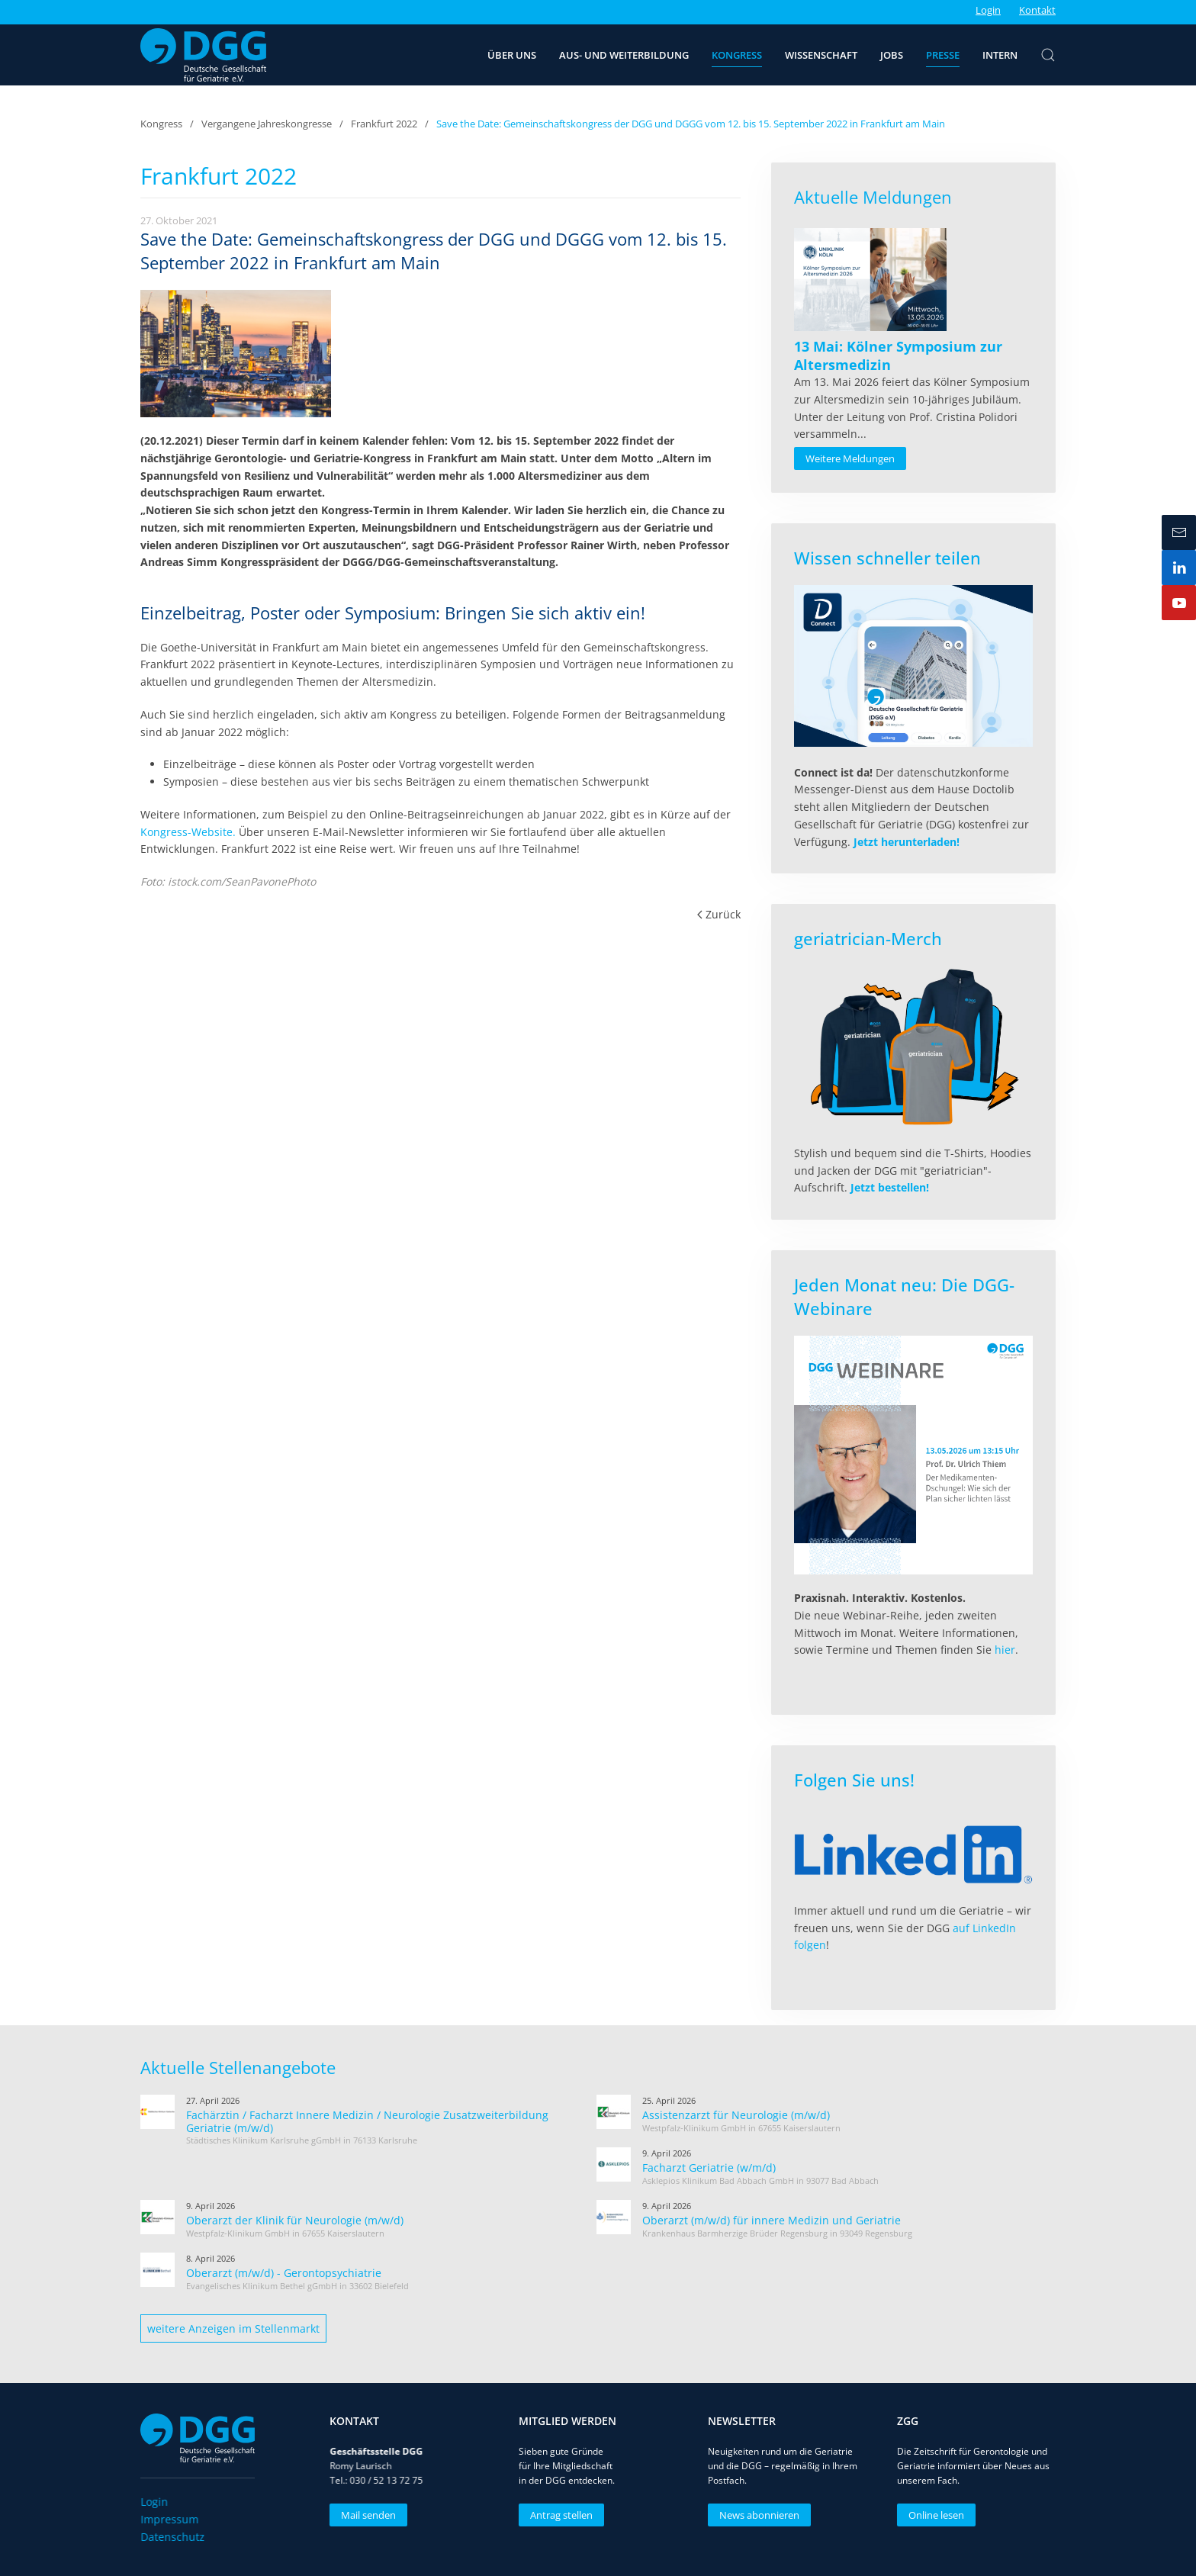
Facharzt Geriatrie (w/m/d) (709, 2167)
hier (1005, 1649)
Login (988, 10)
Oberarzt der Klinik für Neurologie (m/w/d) (294, 2220)
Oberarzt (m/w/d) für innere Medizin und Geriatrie (771, 2220)
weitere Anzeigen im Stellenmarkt (233, 2328)
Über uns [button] (511, 55)
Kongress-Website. (188, 832)
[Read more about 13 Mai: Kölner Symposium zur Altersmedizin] (870, 279)
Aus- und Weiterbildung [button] (624, 55)
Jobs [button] (891, 55)
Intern (1000, 55)
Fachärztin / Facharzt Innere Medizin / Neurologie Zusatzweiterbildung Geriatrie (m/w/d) (367, 2121)
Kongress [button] (737, 55)
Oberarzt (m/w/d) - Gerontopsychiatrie (283, 2273)
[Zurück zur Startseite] (203, 54)
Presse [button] (943, 55)
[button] (1048, 54)
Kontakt (1037, 10)
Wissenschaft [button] (821, 55)
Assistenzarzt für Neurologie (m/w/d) (736, 2115)
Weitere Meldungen (850, 458)
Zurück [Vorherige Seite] (719, 914)
